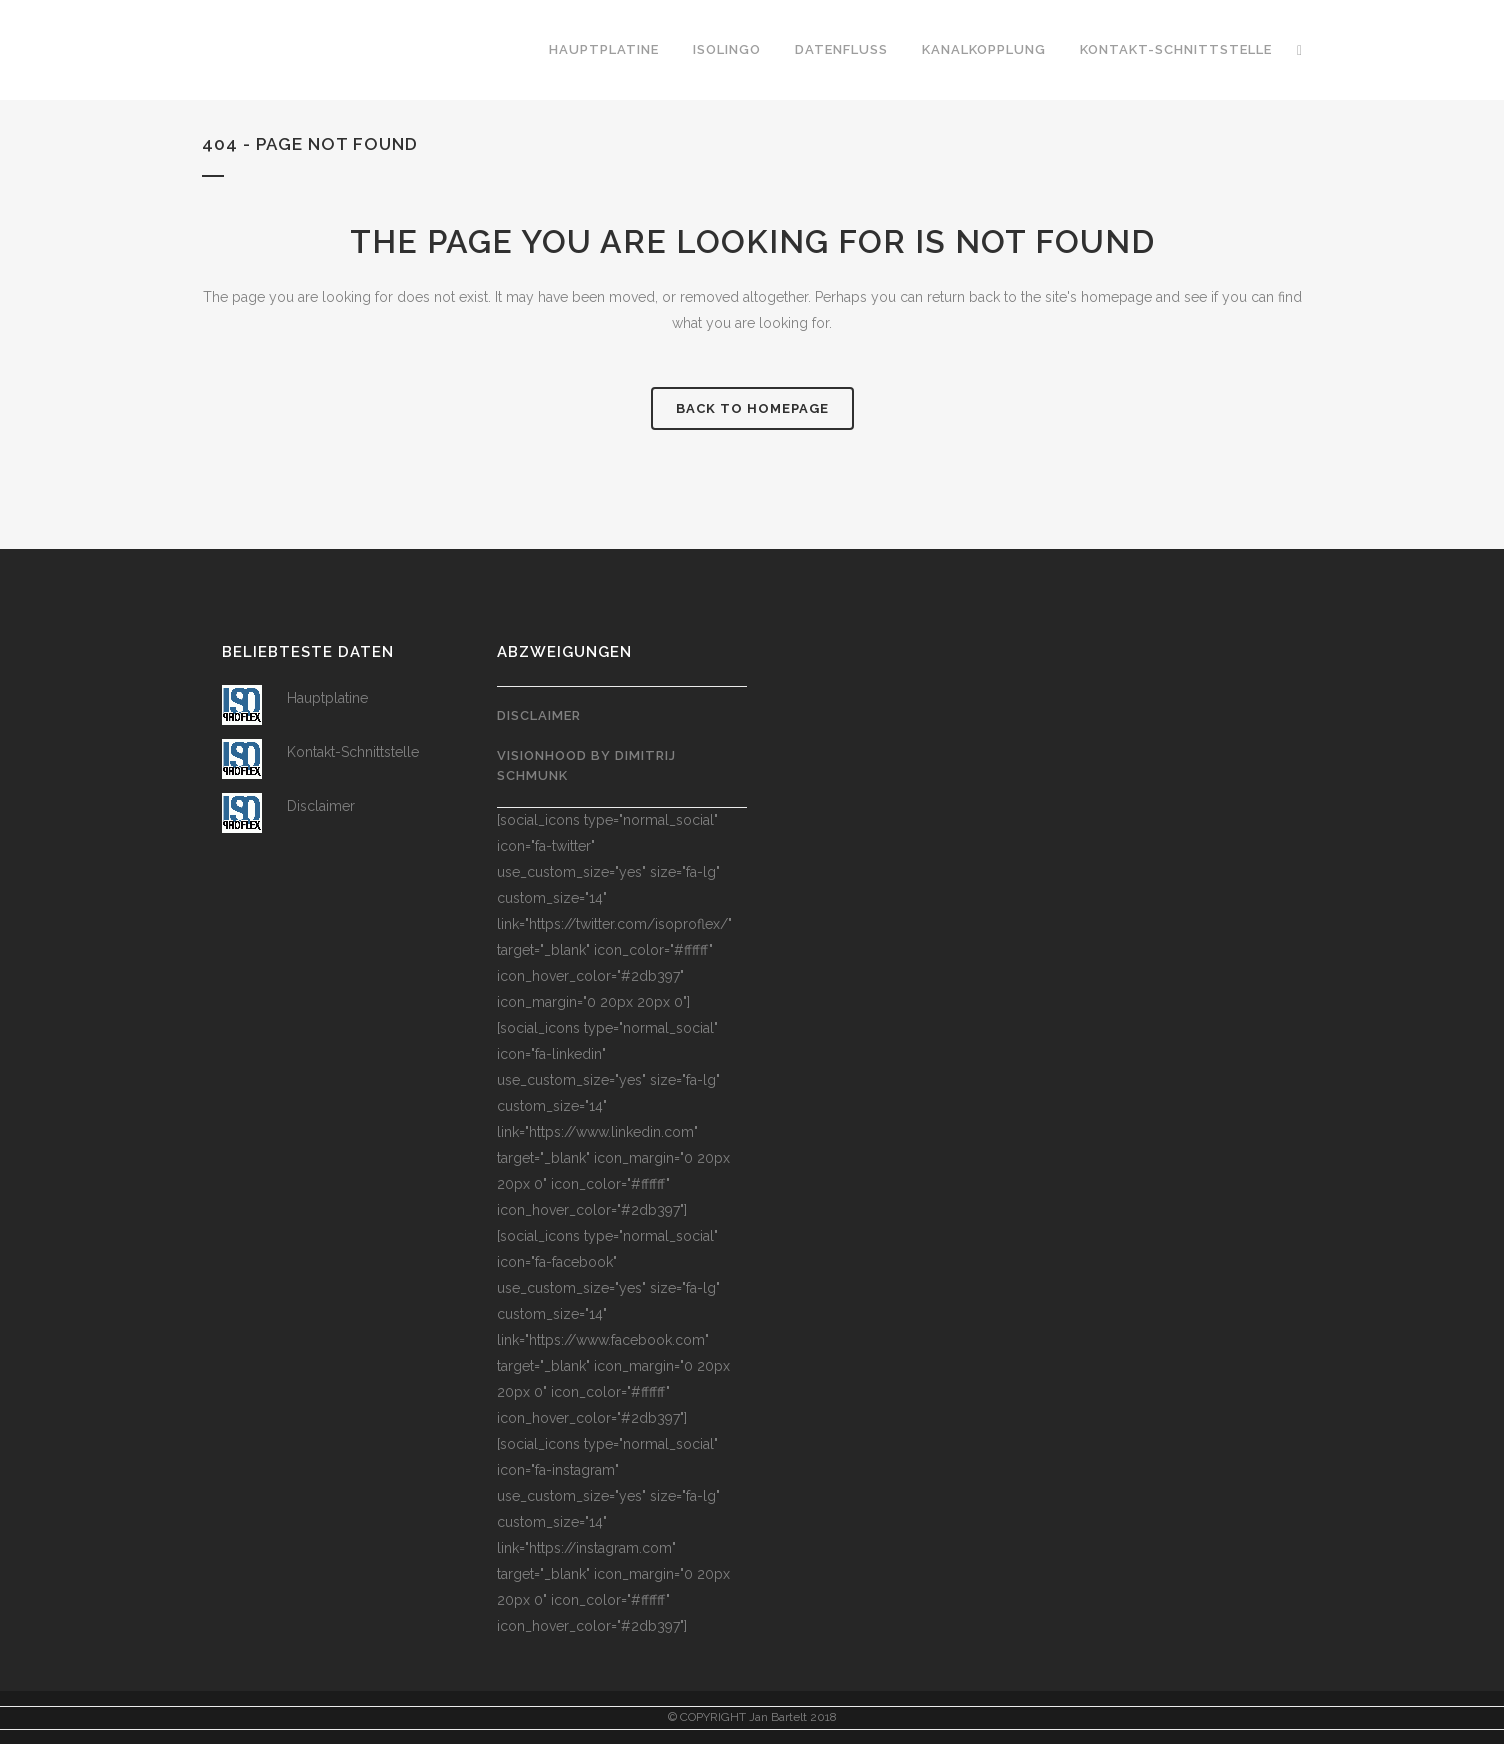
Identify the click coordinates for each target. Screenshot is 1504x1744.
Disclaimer (321, 806)
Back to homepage (752, 408)
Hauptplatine (327, 698)
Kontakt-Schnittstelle (353, 752)
